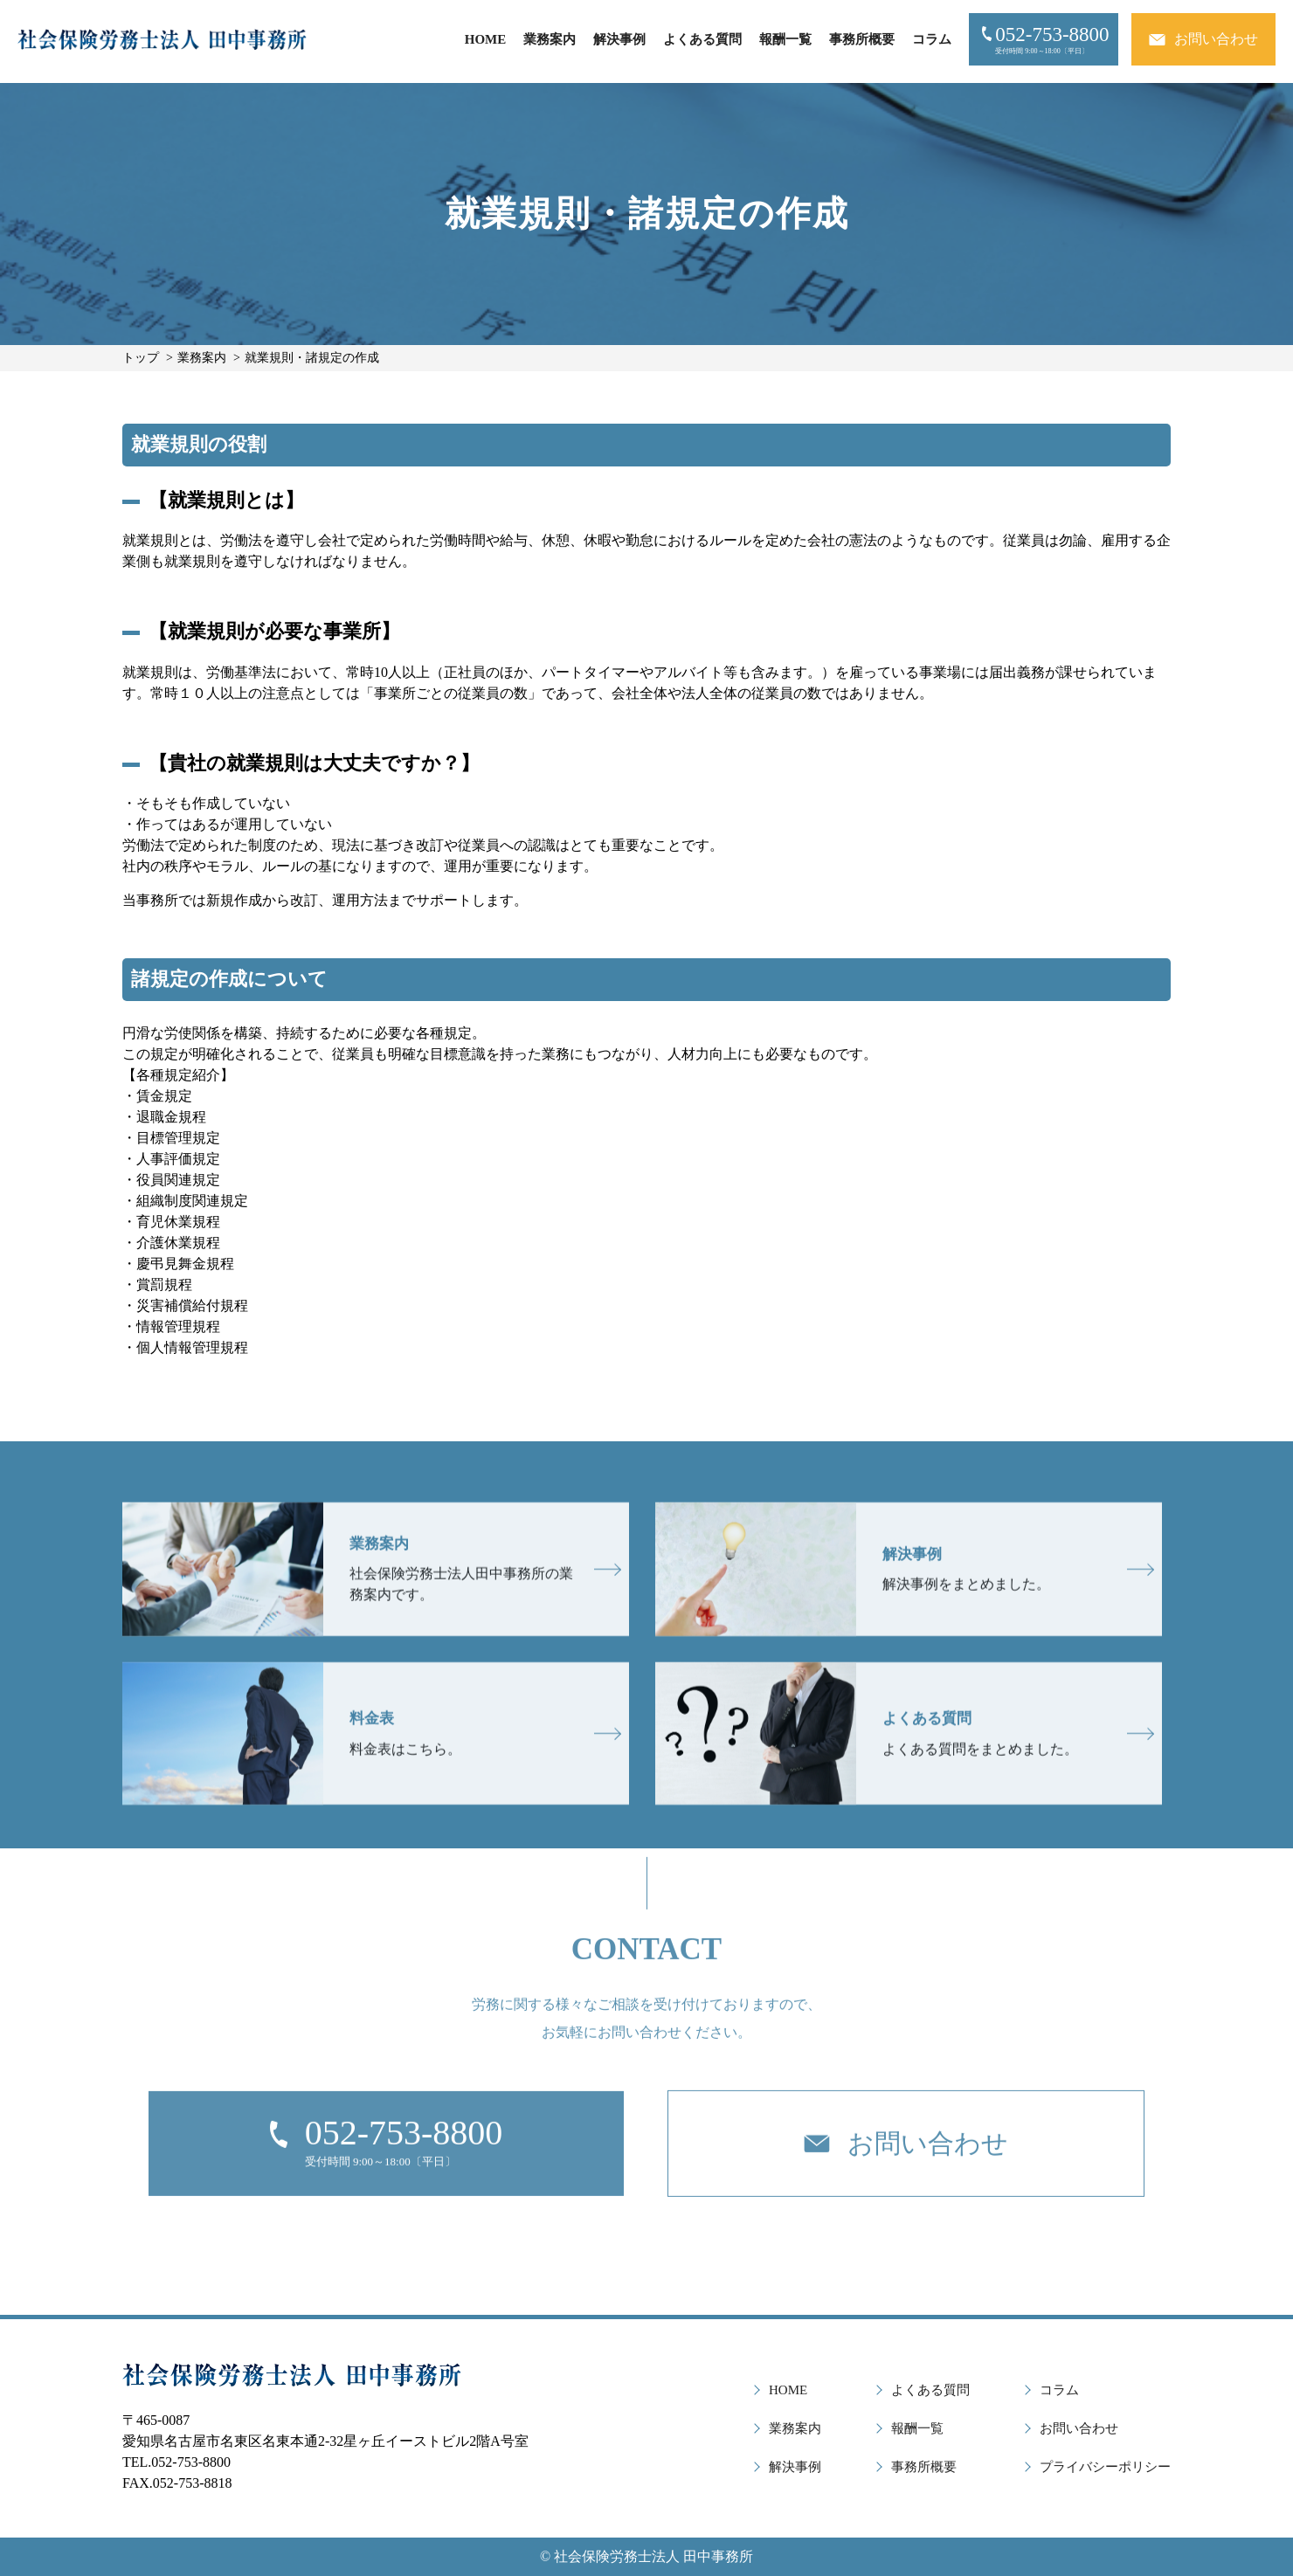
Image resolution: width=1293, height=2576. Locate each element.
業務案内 (549, 39)
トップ (140, 357)
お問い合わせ (1079, 2428)
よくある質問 (702, 39)
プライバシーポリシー (1105, 2467)
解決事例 (619, 39)
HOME (486, 39)
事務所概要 (862, 39)
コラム (931, 39)
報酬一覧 (785, 39)
